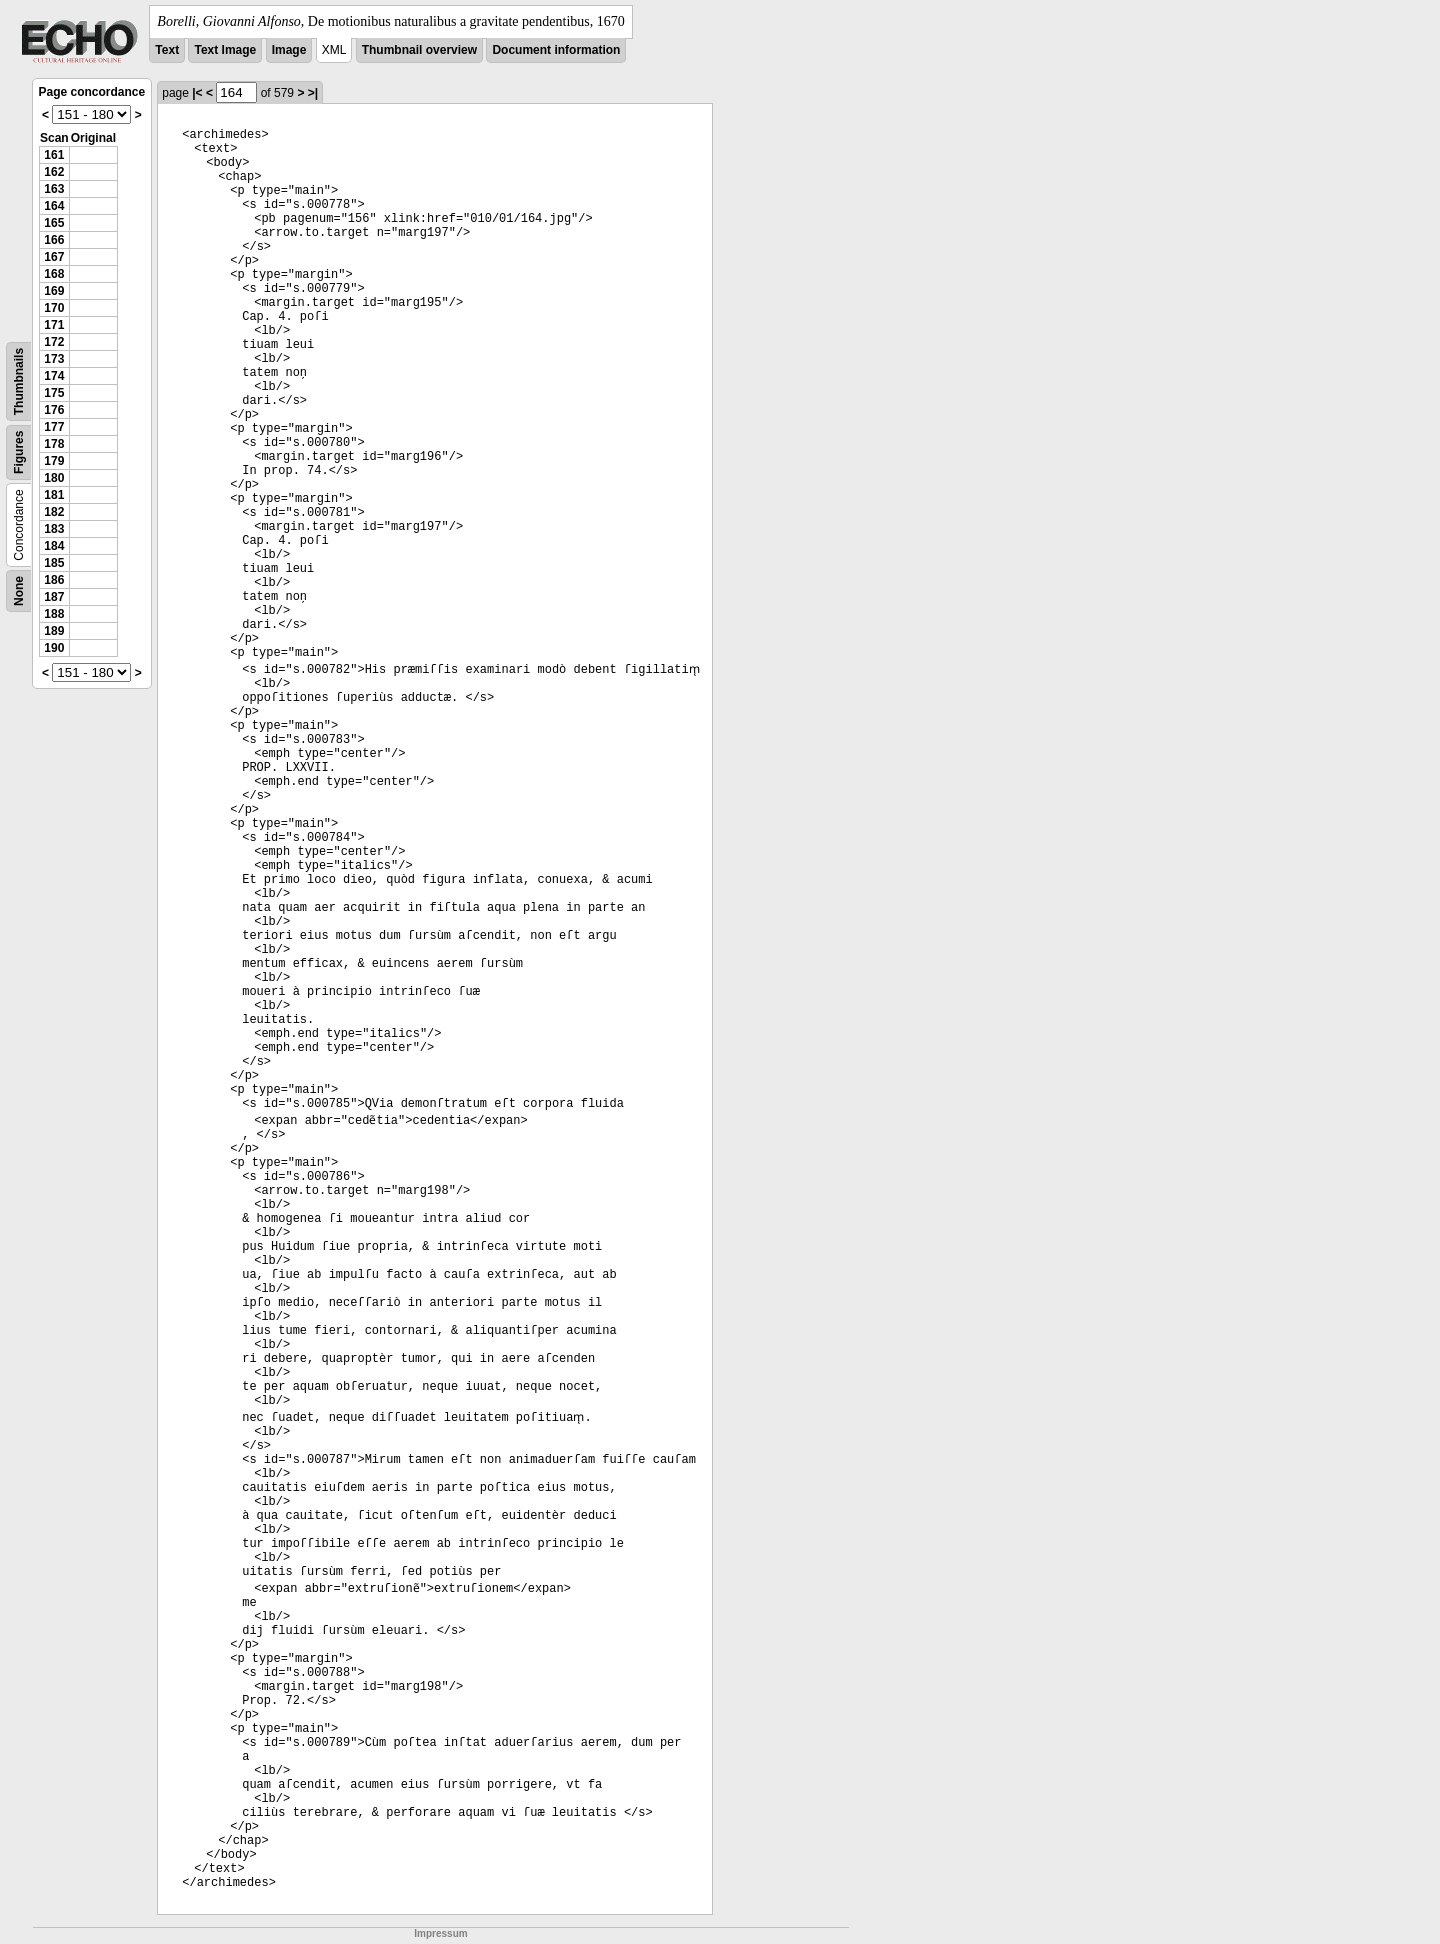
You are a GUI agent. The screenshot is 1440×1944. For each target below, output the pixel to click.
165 (54, 223)
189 (54, 631)
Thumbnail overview (419, 50)
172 (54, 342)
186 (54, 580)
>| (313, 93)
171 (54, 325)
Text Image (225, 50)
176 (54, 410)
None (19, 591)
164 (54, 206)
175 (54, 393)
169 (54, 291)
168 (54, 274)
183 (54, 529)
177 (54, 427)
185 (54, 563)
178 (54, 444)
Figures (19, 452)
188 (54, 614)
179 (54, 461)
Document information (556, 50)
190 (54, 648)
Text (167, 50)
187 (54, 597)
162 (54, 172)
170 (54, 308)
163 (54, 189)
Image (289, 50)
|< (197, 93)
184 (54, 546)
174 (54, 376)
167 (54, 257)
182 (54, 512)
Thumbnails (19, 381)
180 (54, 478)
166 (54, 240)
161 (54, 155)
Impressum (440, 1933)
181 (54, 495)
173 (54, 359)
